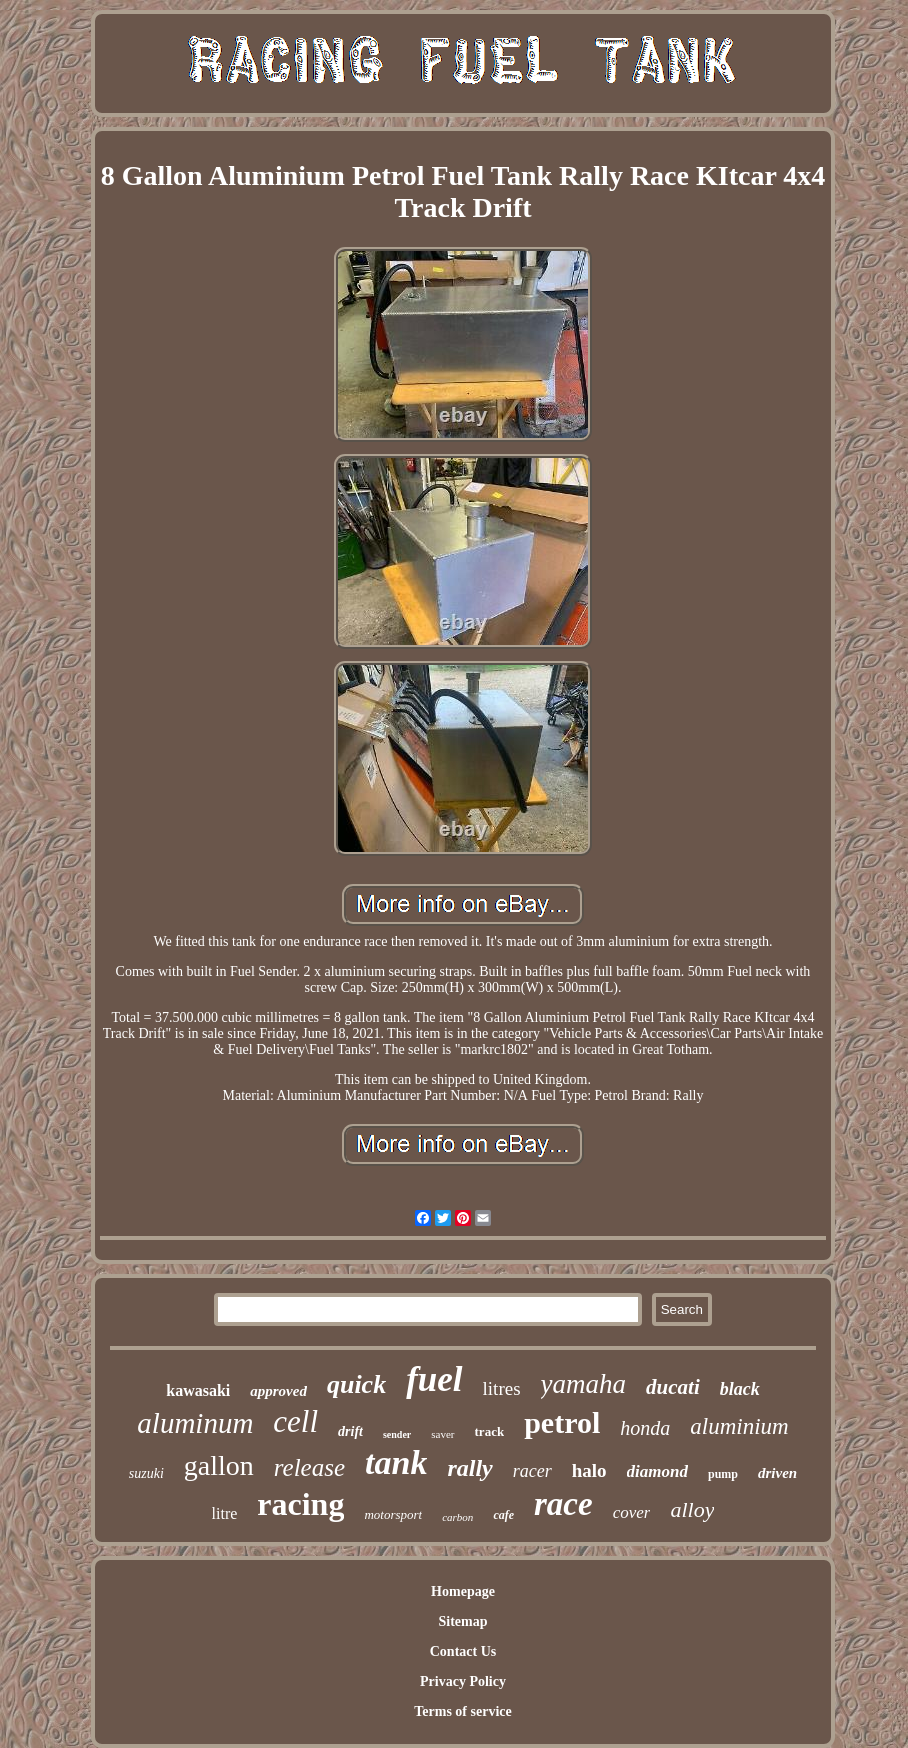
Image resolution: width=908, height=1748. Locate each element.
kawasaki (198, 1390)
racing (300, 1504)
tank (396, 1462)
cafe (503, 1515)
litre (225, 1513)
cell (295, 1421)
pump (723, 1474)
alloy (692, 1509)
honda (645, 1428)
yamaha (583, 1384)
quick (356, 1384)
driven (777, 1473)
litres (502, 1388)
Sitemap (462, 1621)
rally (469, 1468)
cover (632, 1512)
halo (589, 1470)
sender (397, 1434)
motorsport (393, 1514)
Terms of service (462, 1711)
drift (350, 1431)
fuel (434, 1379)
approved (278, 1391)
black (740, 1389)
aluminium (739, 1426)
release (309, 1467)
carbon (457, 1517)
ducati (673, 1387)
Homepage (463, 1591)
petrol (562, 1422)
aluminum (195, 1423)
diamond (657, 1471)
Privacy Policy (463, 1681)
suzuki (146, 1473)
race (563, 1504)
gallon (219, 1465)
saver (442, 1434)
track (490, 1431)
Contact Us (463, 1651)
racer (532, 1471)
